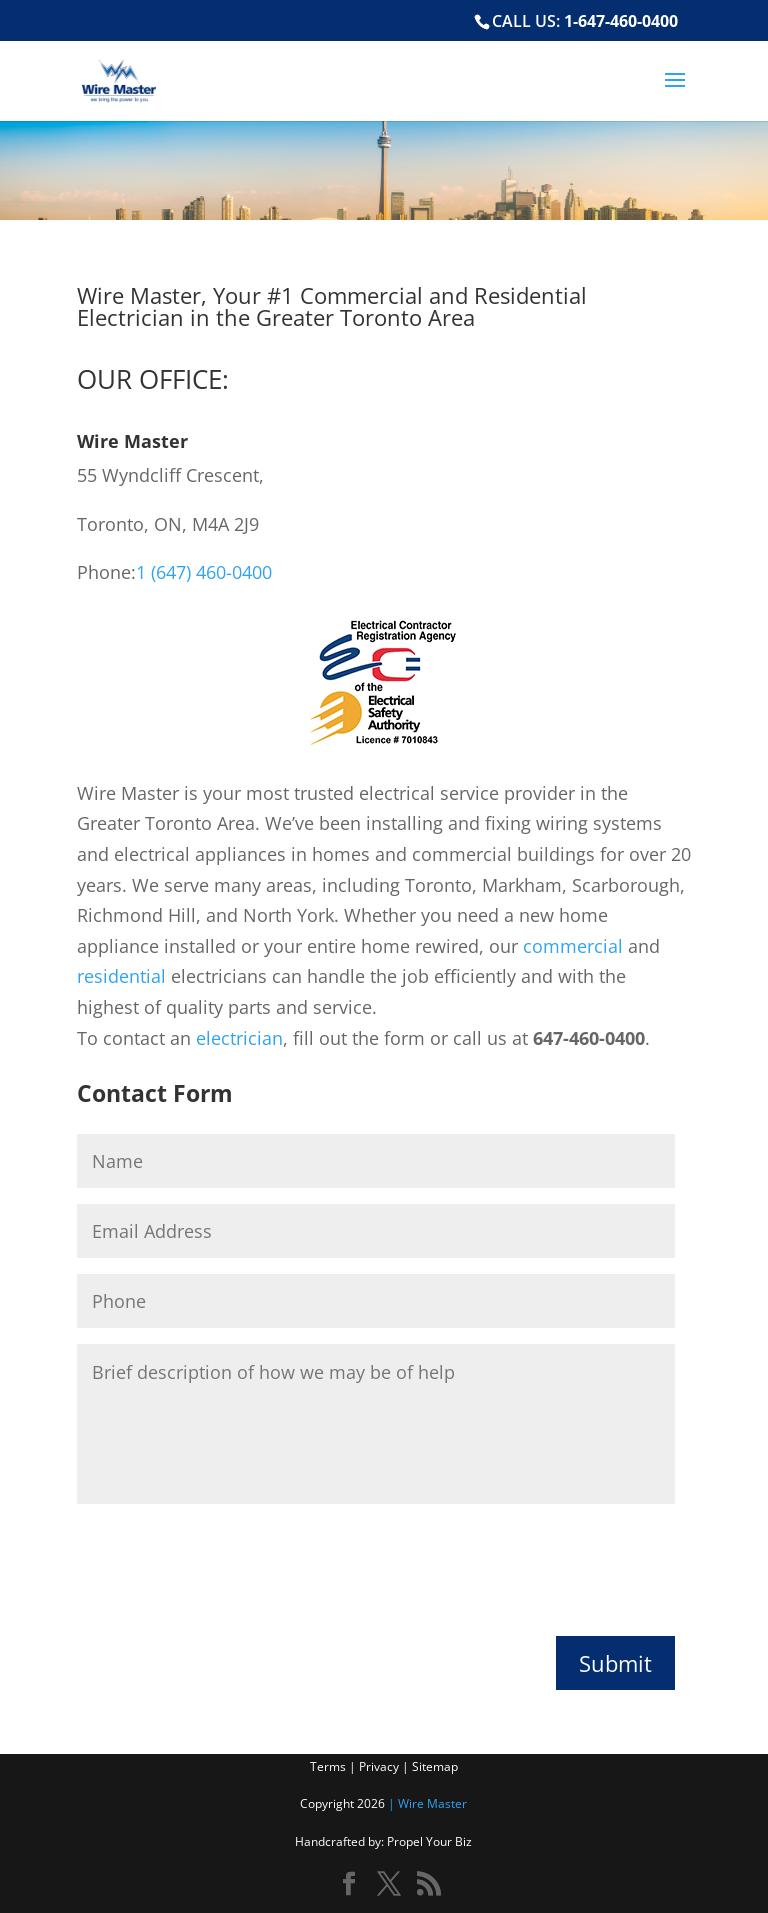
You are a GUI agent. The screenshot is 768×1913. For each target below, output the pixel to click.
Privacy (380, 1766)
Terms (329, 1766)
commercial (573, 946)
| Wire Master (426, 1803)
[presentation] (229, 1565)
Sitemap (435, 1766)
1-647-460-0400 (621, 21)
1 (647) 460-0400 (204, 572)
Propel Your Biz (429, 1841)
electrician (239, 1038)
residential (121, 976)
